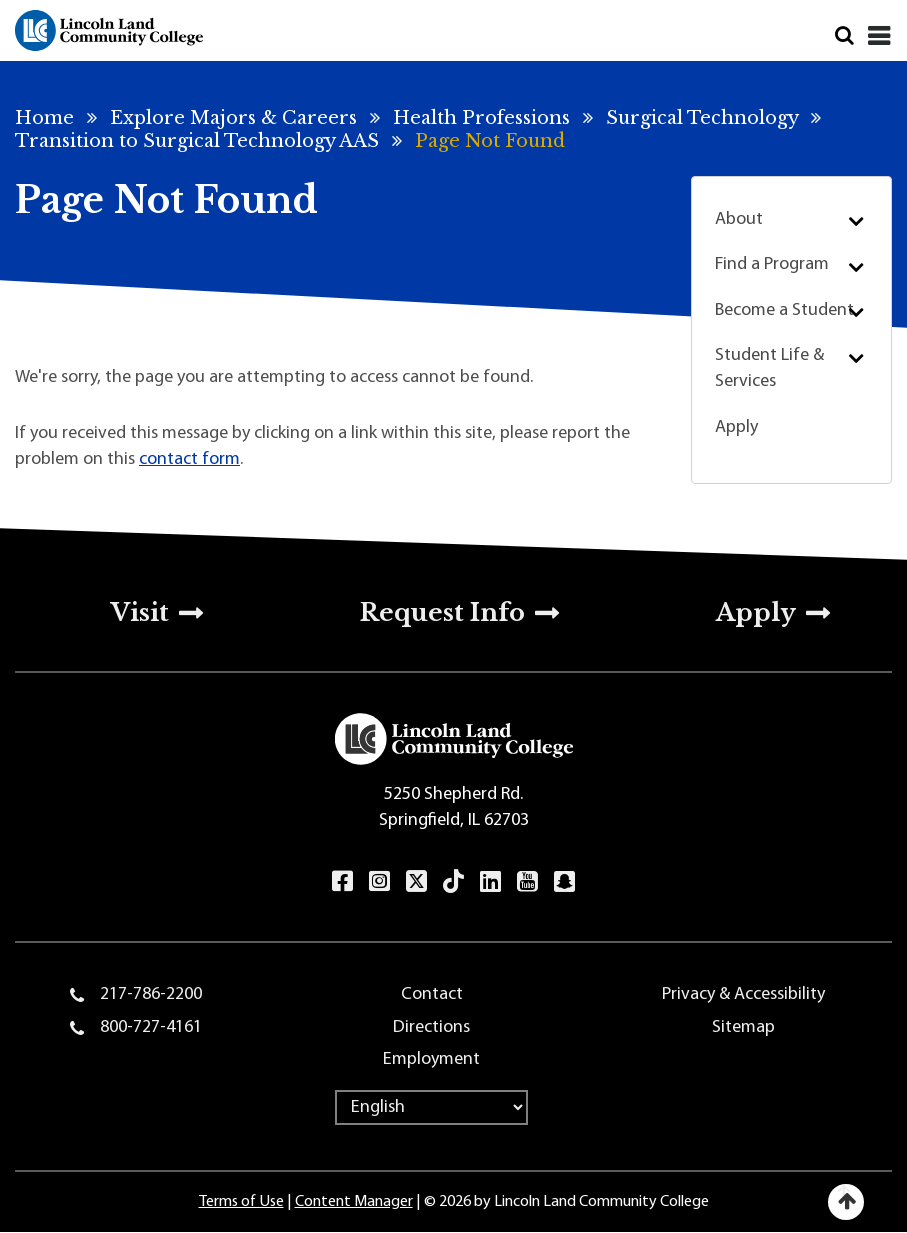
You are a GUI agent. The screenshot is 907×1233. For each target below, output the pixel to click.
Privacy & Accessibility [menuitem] (743, 994)
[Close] (879, 36)
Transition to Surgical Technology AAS (197, 141)
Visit (140, 612)
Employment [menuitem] (431, 1059)
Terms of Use (241, 1202)
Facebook (342, 881)
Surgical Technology (702, 118)
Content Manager (354, 1202)
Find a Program (772, 264)
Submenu (855, 221)
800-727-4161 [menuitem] (151, 1027)
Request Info (442, 612)
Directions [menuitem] (431, 1027)
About (739, 219)
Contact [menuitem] (432, 994)
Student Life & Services (769, 368)
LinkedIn (490, 881)
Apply (736, 427)
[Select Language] (431, 1107)
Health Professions (481, 118)
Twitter (416, 881)
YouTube (527, 881)
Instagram (379, 881)
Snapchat (564, 881)
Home (44, 118)
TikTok (453, 881)
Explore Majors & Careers (233, 118)
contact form (189, 459)
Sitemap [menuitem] (743, 1027)
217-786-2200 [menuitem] (151, 994)
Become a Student (784, 310)
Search (844, 35)
